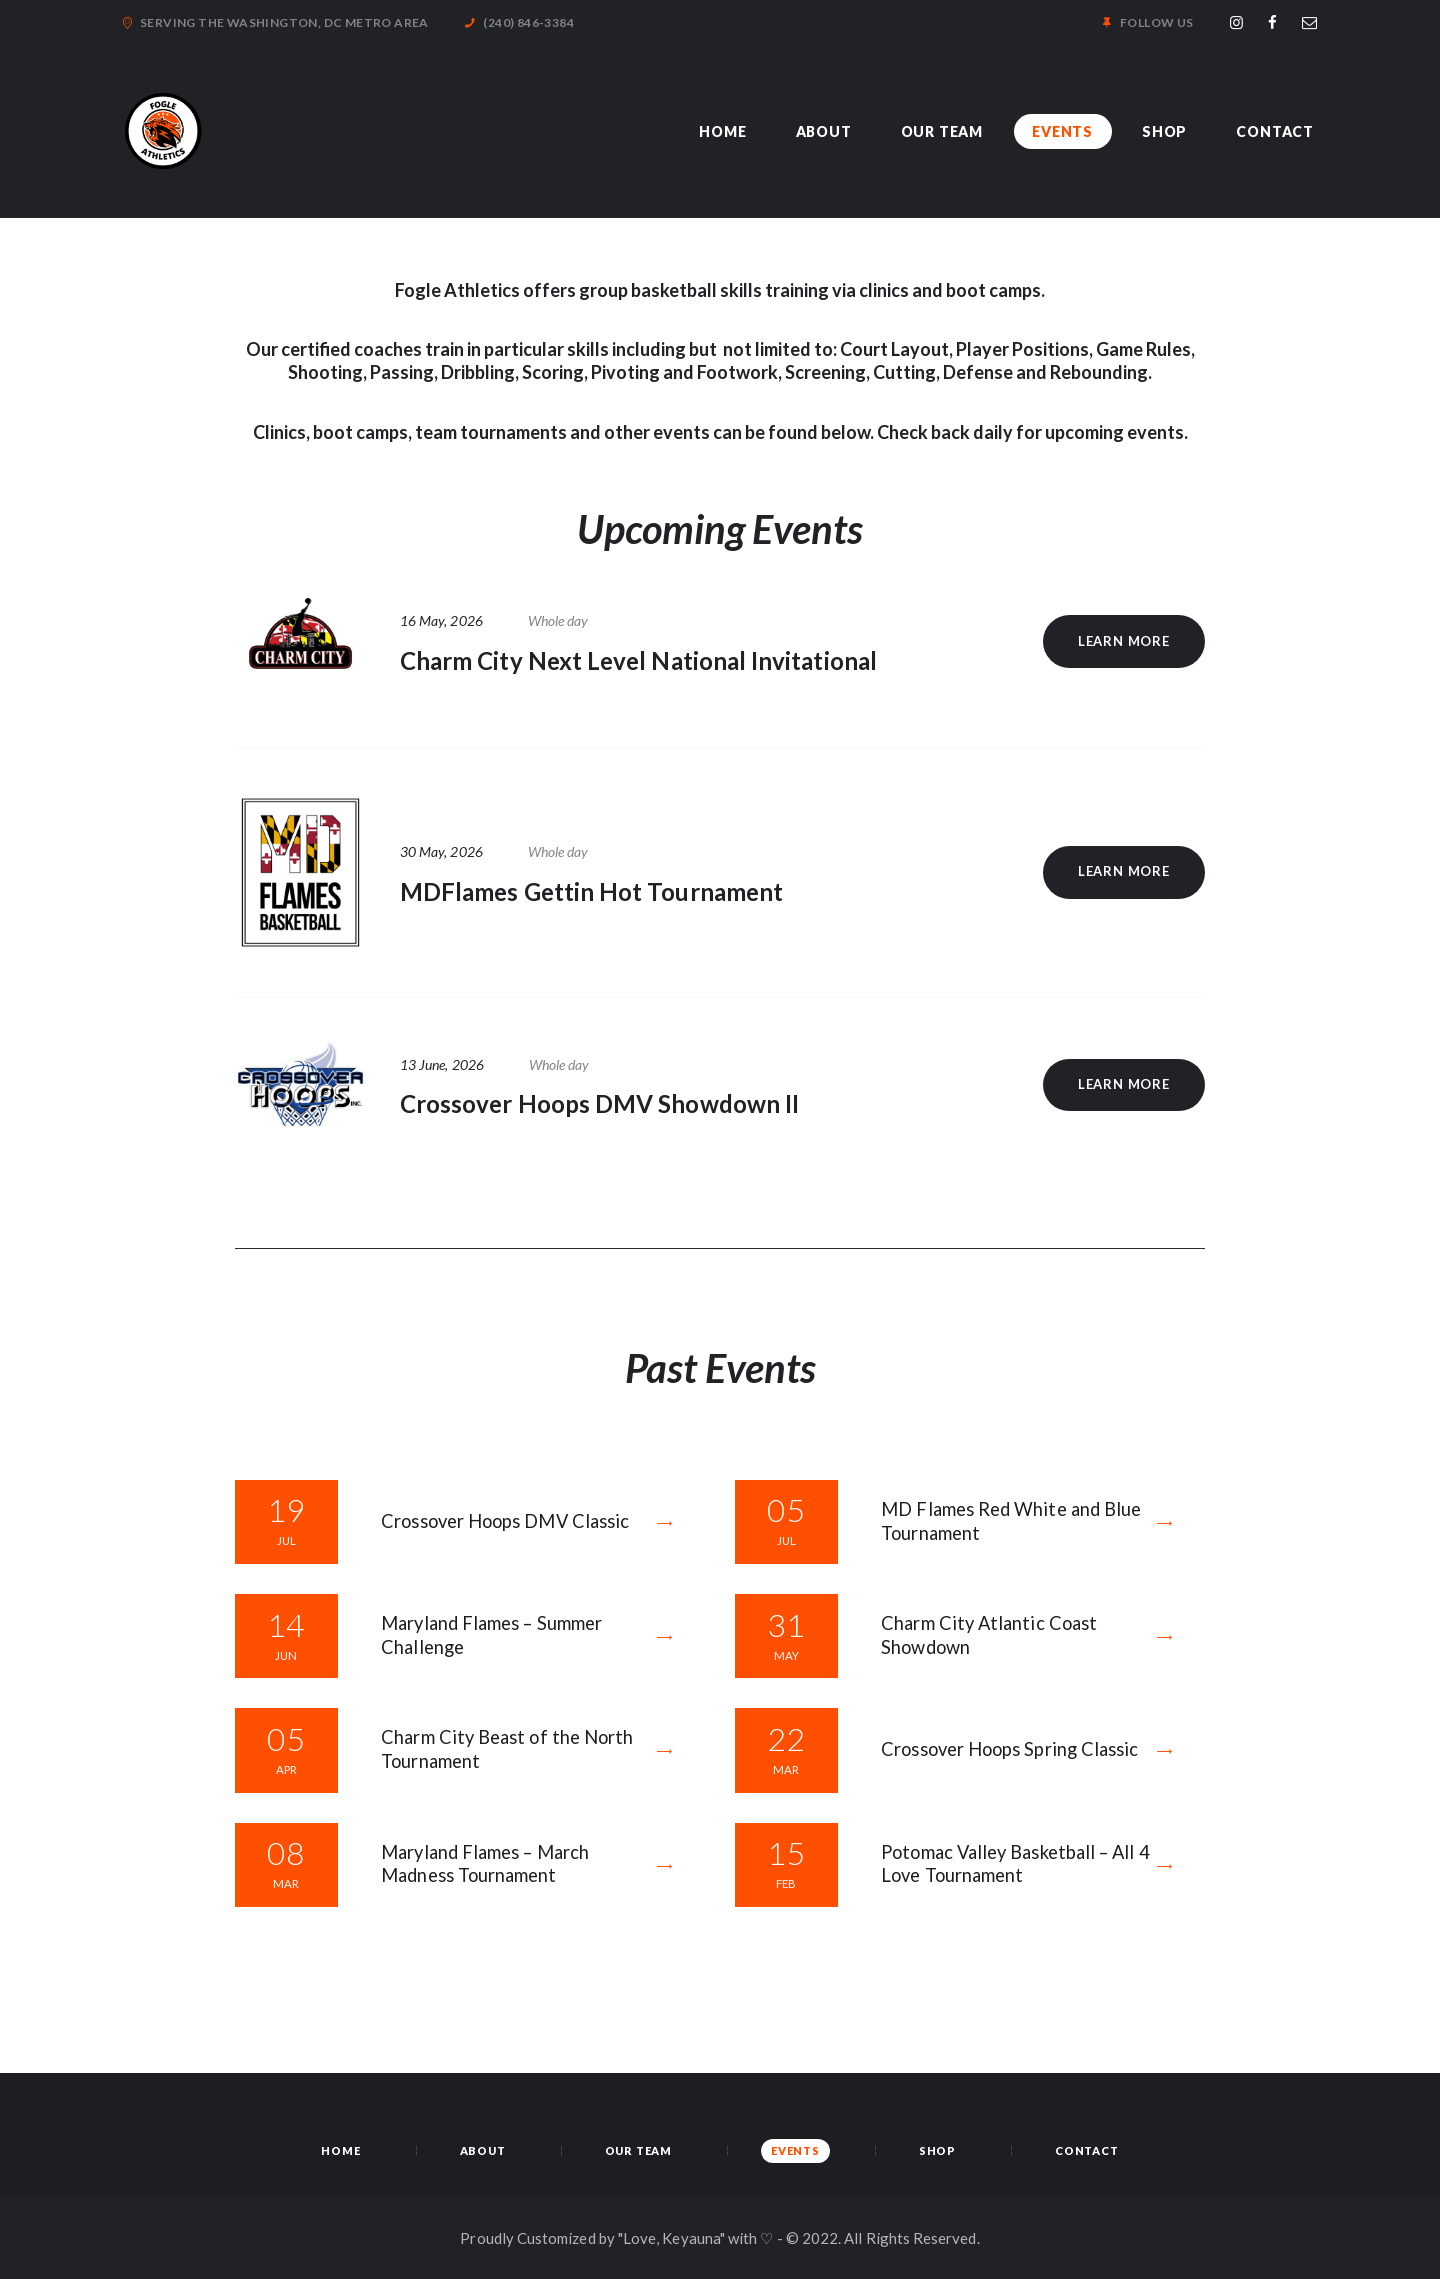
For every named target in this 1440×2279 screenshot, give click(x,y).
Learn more (1124, 641)
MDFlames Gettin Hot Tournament (591, 891)
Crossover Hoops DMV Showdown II (599, 1103)
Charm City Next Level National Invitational (638, 660)
